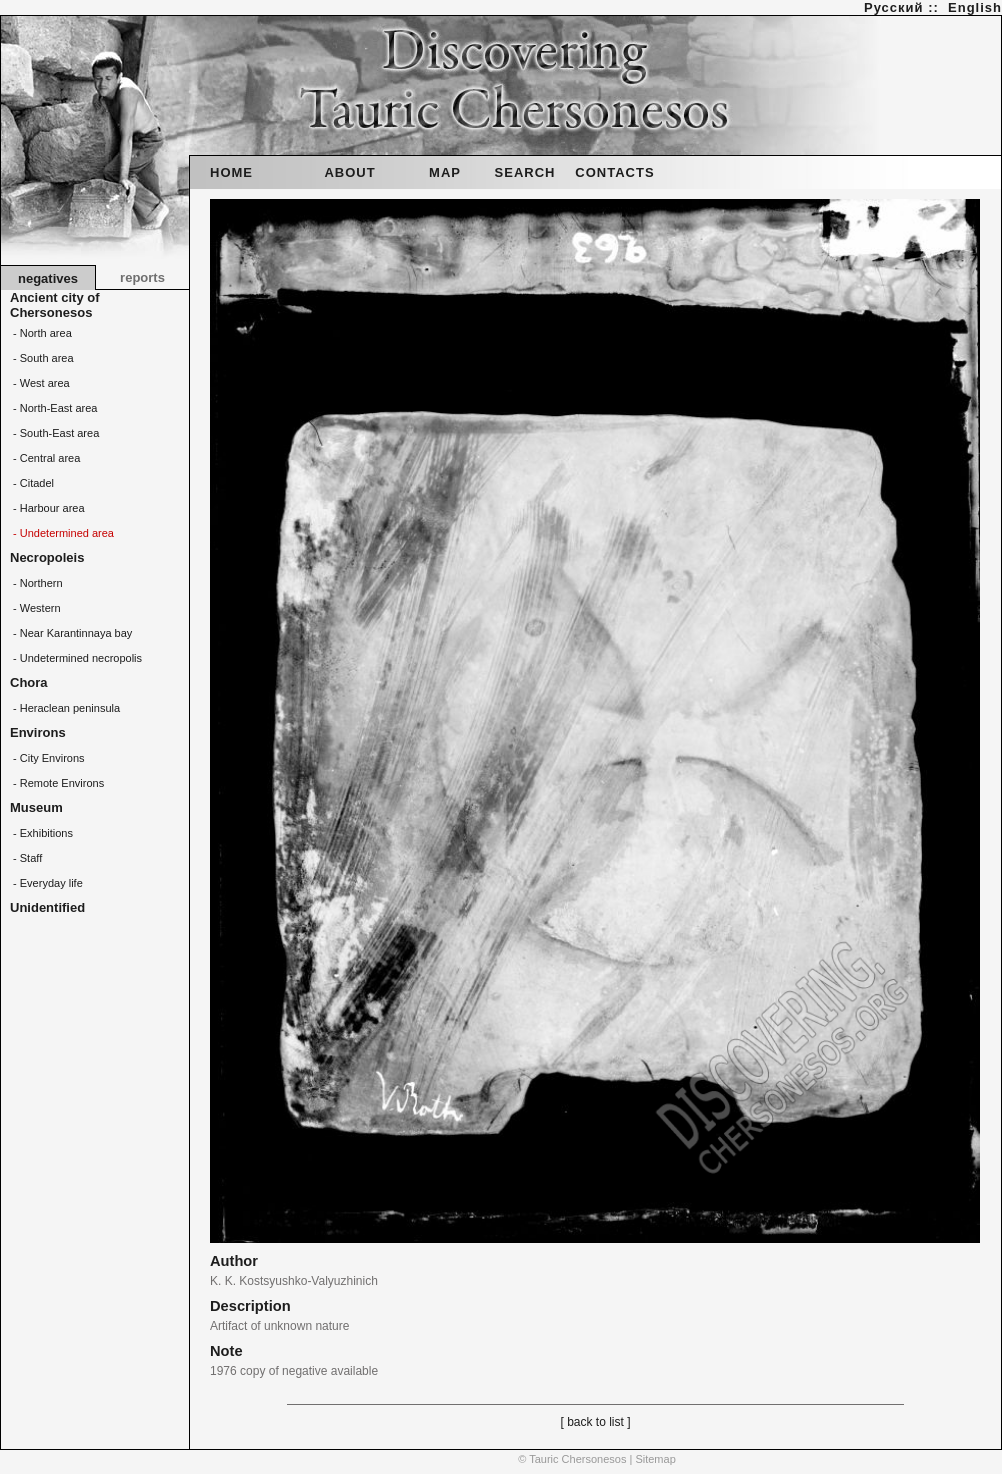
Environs (38, 732)
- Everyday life (46, 883)
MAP (445, 172)
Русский (894, 7)
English (975, 7)
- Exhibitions (41, 833)
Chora (29, 682)
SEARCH (525, 172)
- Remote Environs (57, 783)
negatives (48, 278)
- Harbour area (47, 508)
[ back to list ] (595, 1422)
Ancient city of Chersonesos (55, 305)
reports (142, 277)
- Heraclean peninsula (65, 708)
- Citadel (32, 483)
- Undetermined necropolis (76, 658)
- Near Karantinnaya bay (71, 633)
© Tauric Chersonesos (572, 1459)
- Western (35, 608)
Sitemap (655, 1459)
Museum (36, 807)
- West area (40, 383)
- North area (41, 333)
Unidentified (47, 907)
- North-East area (53, 408)
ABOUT (349, 172)
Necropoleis (47, 557)
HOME (231, 172)
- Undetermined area (62, 533)
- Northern (36, 583)
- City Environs (47, 758)
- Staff (26, 858)
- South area (42, 358)
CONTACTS (614, 172)
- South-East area (54, 433)
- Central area (45, 458)
